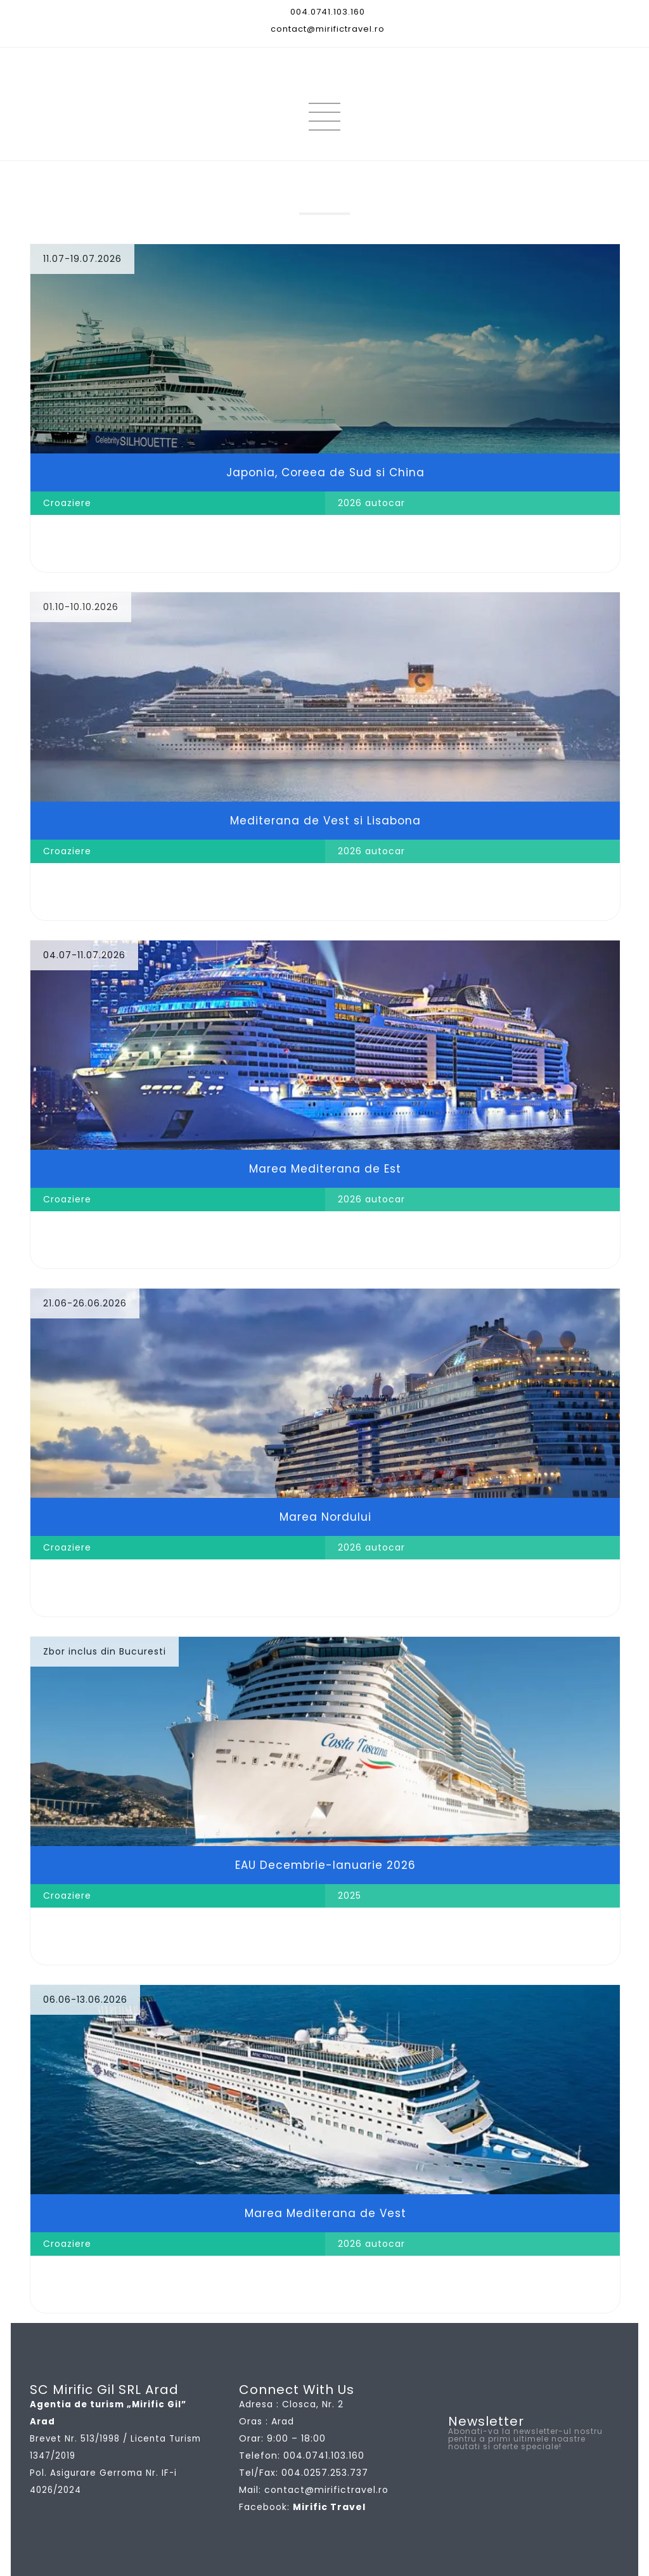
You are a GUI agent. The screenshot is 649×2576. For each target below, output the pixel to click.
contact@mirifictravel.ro (328, 29)
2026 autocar (371, 503)
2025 (349, 1895)
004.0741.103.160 (327, 12)
